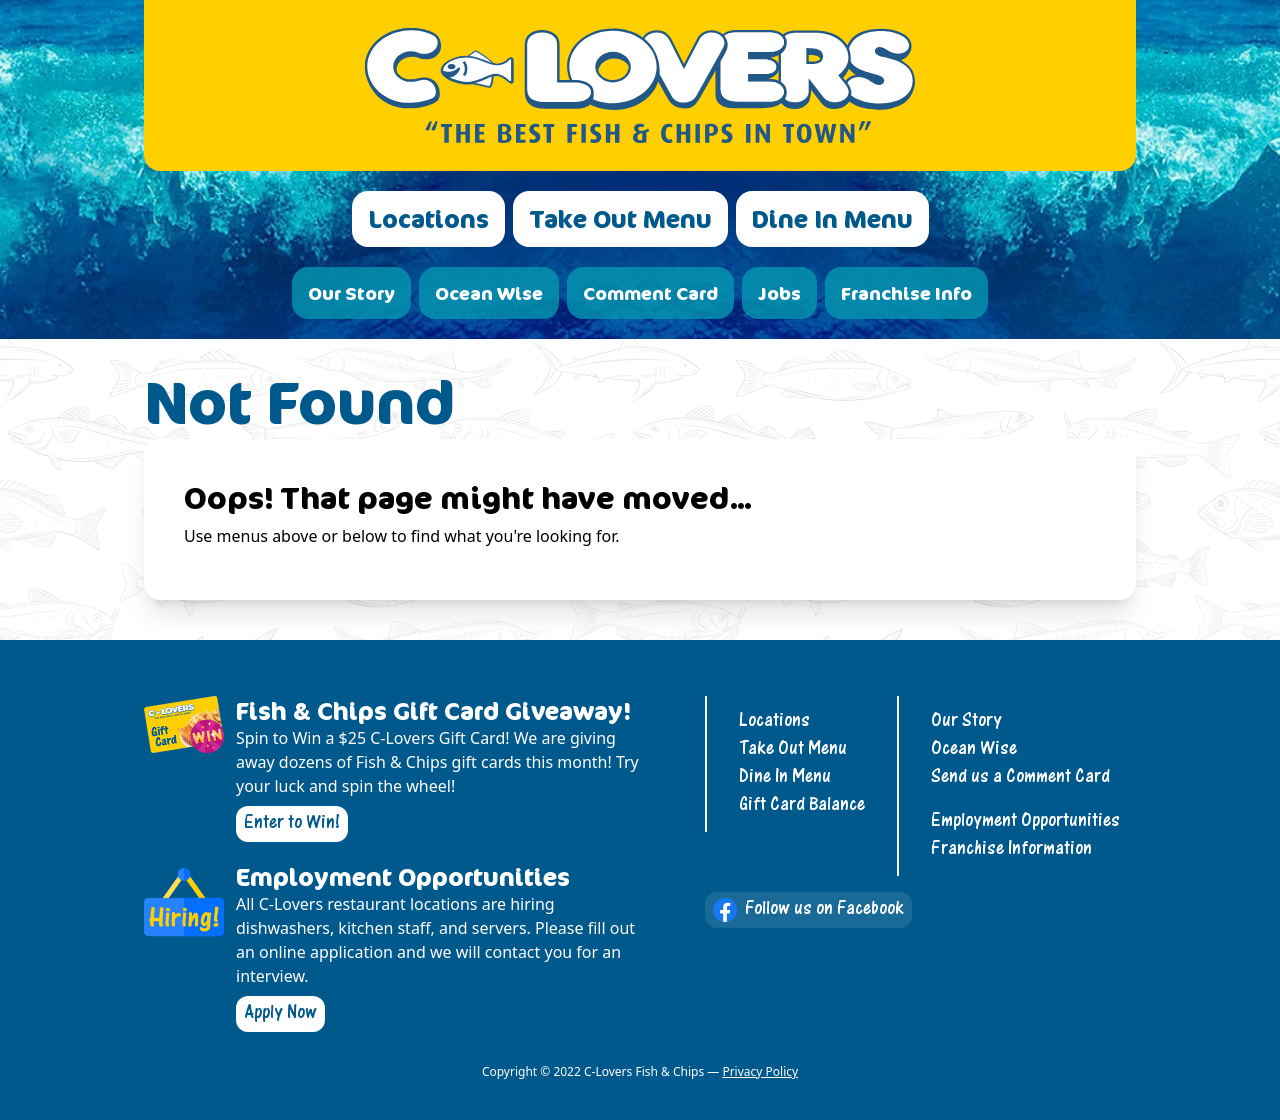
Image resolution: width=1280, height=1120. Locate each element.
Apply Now (280, 1013)
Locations (428, 218)
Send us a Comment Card (1020, 777)
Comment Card (650, 293)
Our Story (351, 293)
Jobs (779, 293)
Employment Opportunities (1025, 821)
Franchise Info (906, 293)
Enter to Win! (292, 823)
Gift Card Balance (802, 805)
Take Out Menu (620, 218)
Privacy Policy (760, 1071)
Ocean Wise (489, 293)
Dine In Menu (832, 218)
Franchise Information (1011, 849)
